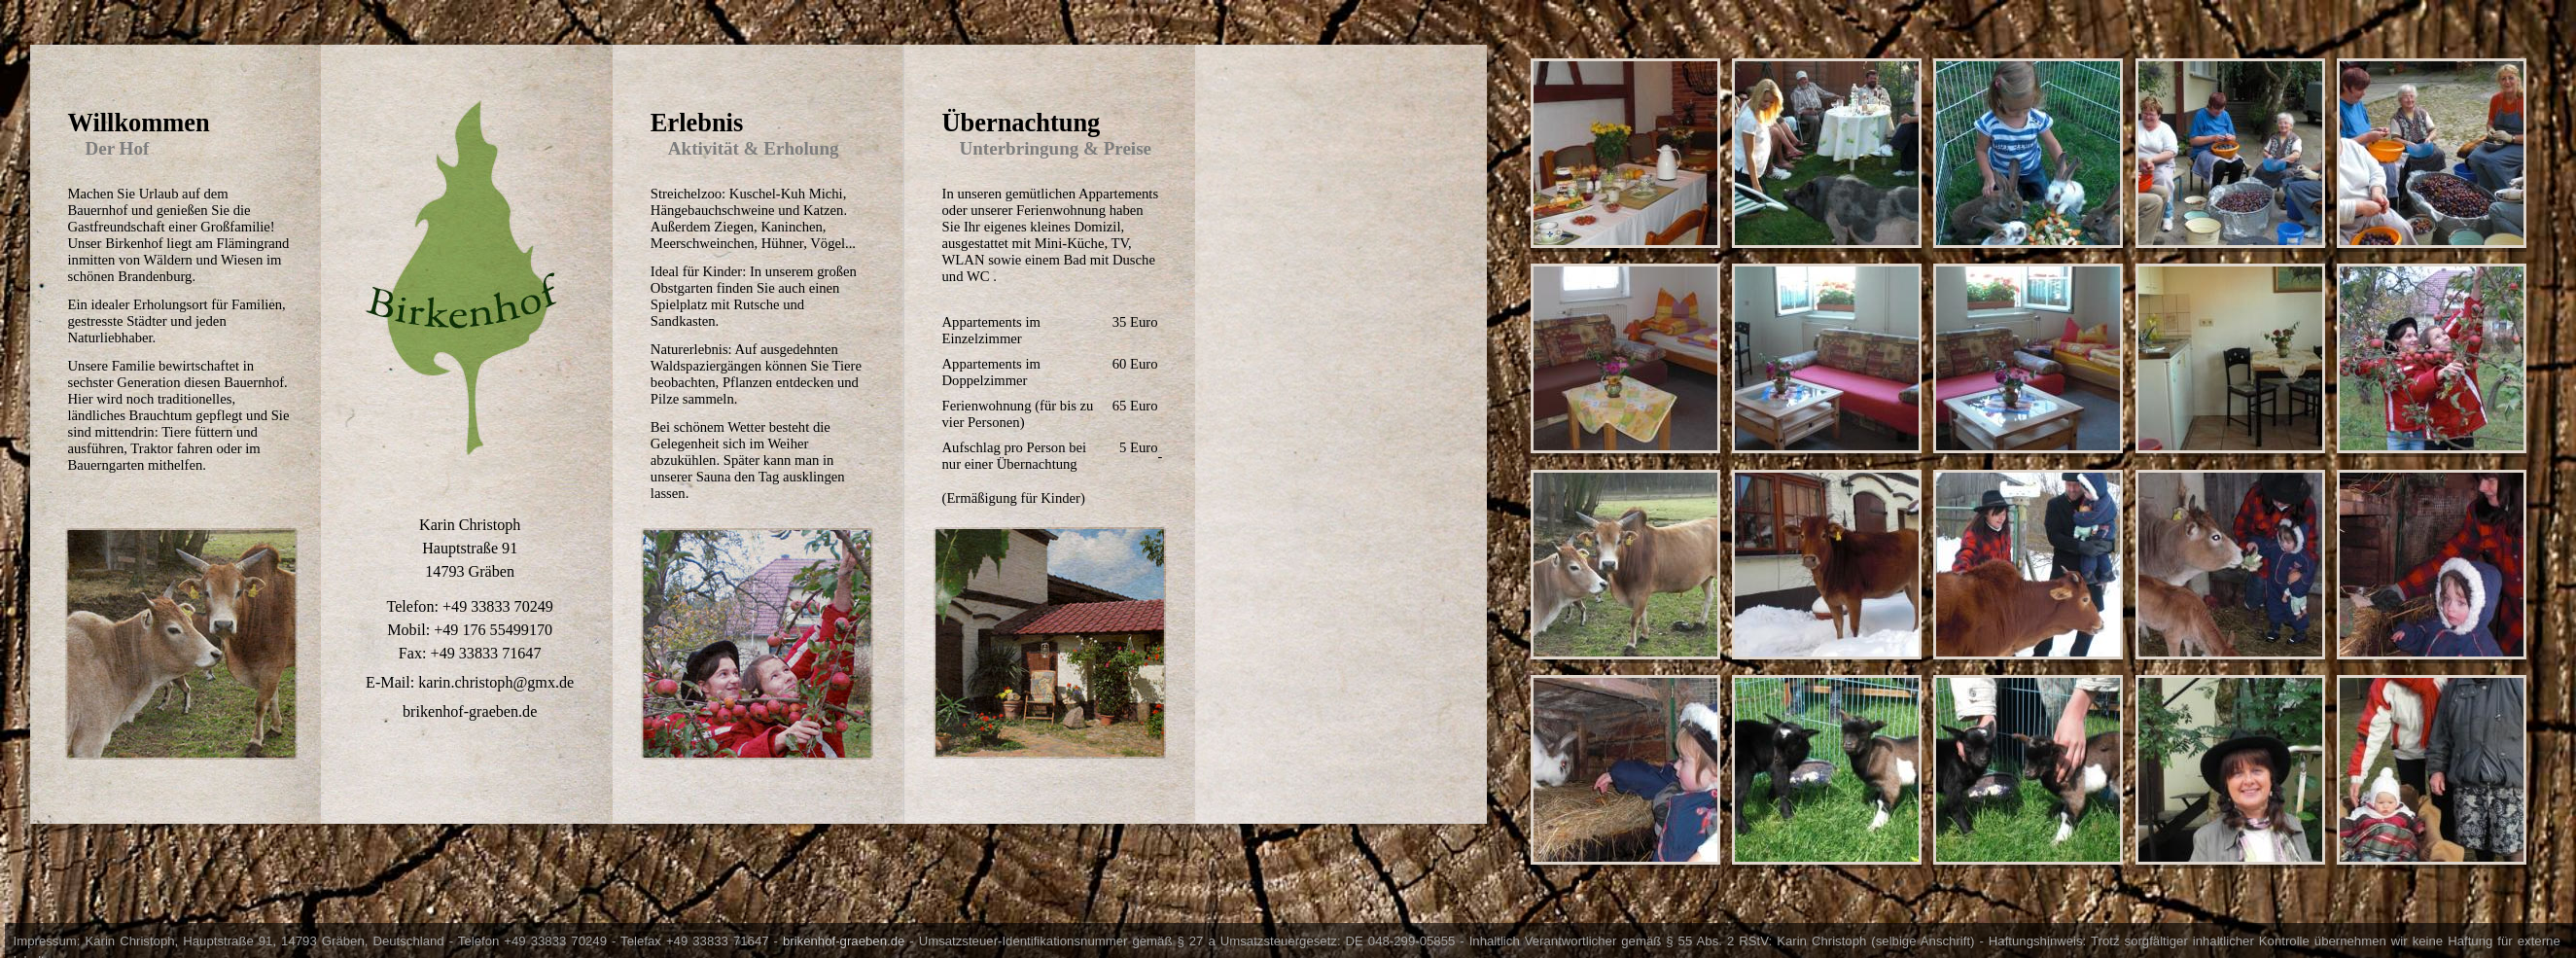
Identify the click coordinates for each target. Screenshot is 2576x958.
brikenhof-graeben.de (843, 941)
